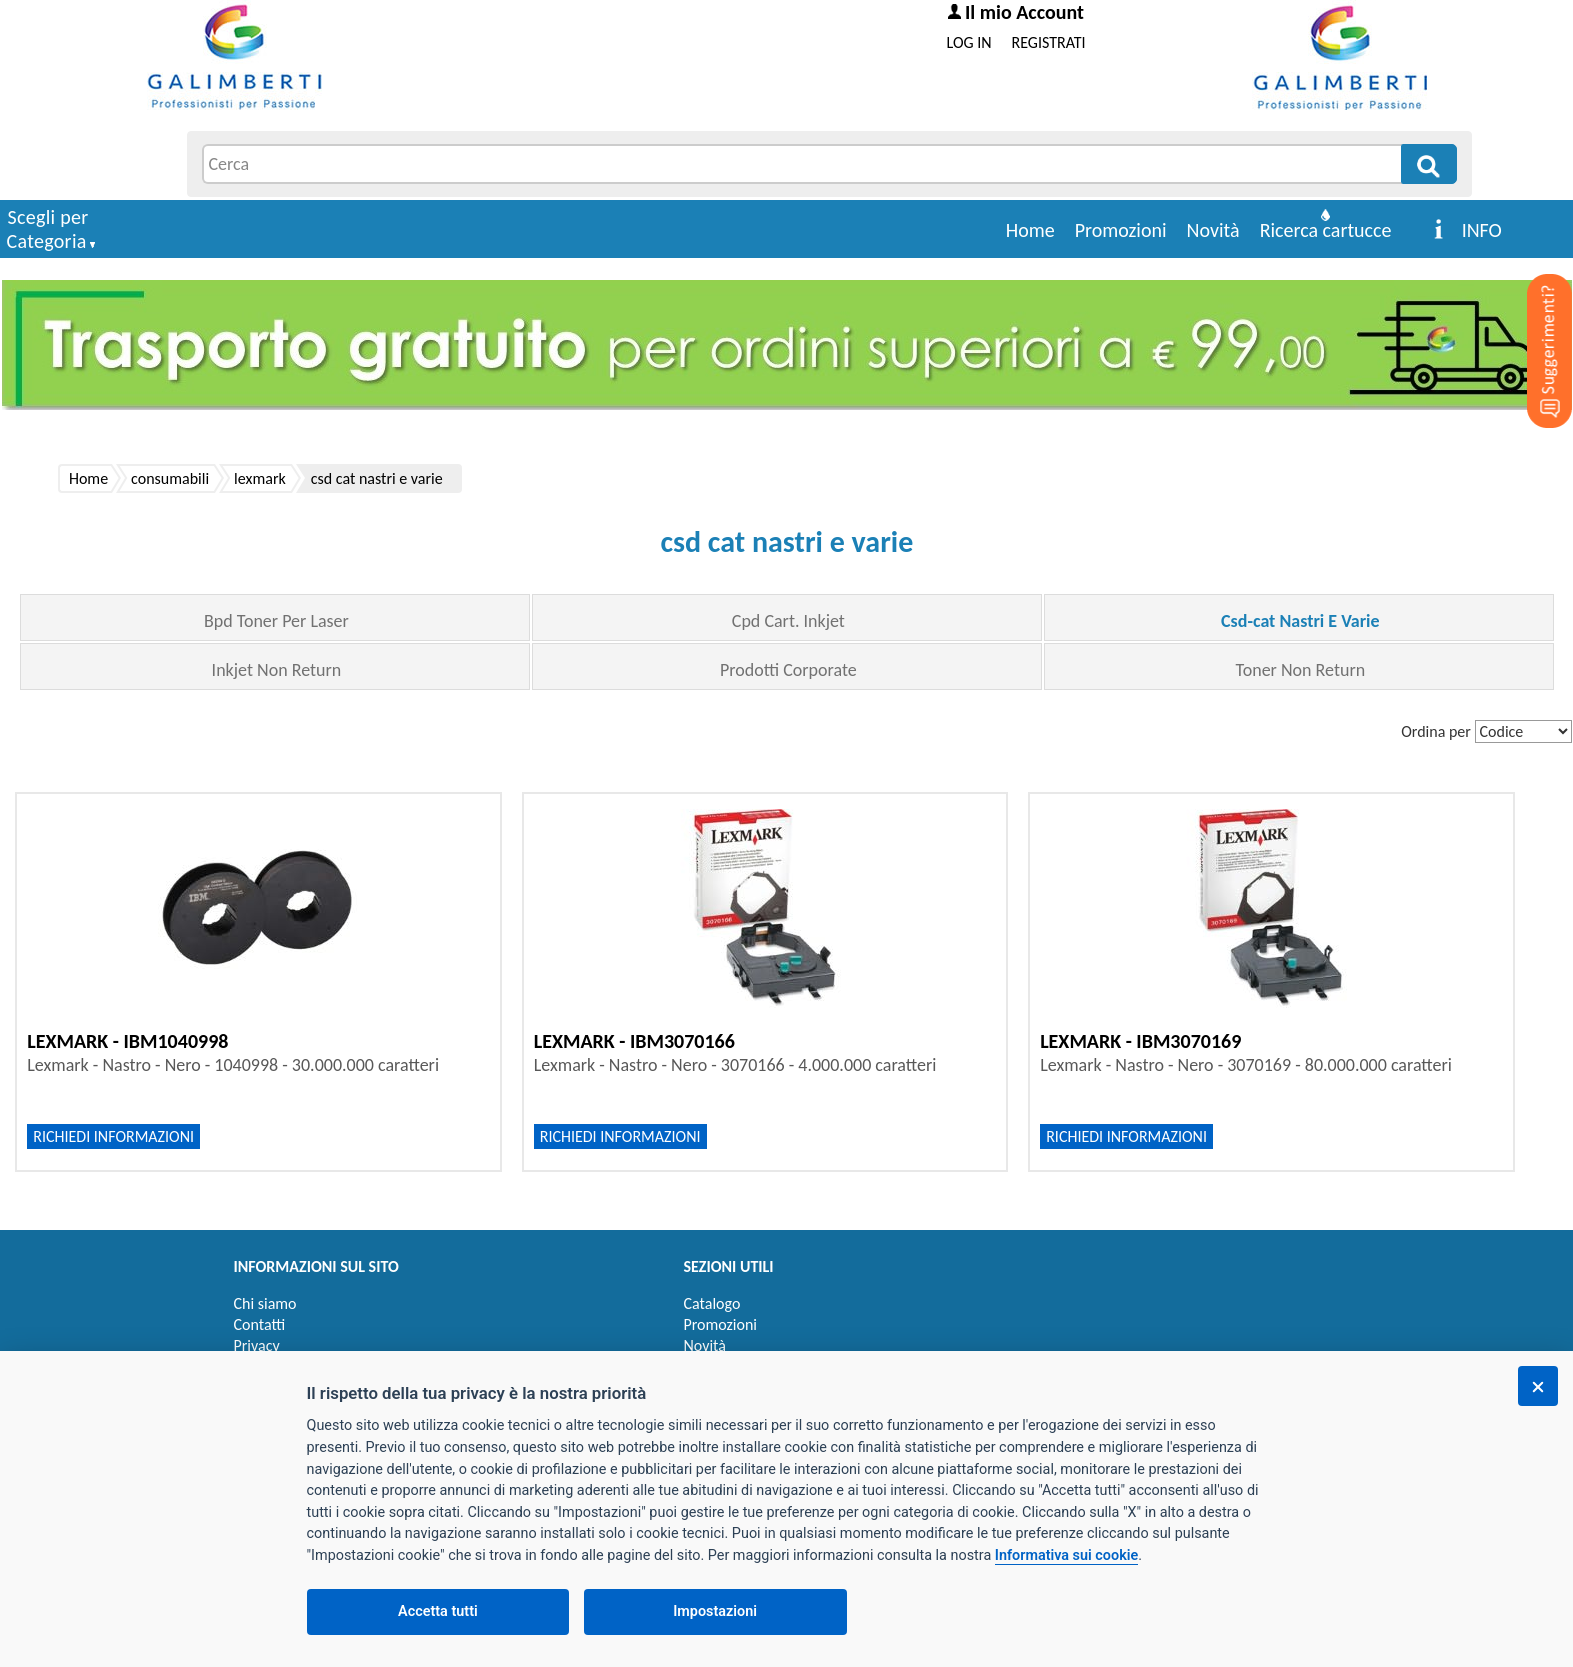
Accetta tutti (438, 1611)
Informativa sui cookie (1066, 1555)
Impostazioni (715, 1611)
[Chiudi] (1538, 1386)
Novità (1213, 230)
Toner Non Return (1301, 670)
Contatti (260, 1324)
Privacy (257, 1345)
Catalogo (712, 1303)
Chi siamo (265, 1303)
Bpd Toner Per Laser (276, 621)
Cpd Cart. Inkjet (788, 621)
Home (1030, 230)
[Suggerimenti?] (1533, 320)
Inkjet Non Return (277, 670)
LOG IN (969, 42)
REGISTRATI (1049, 42)
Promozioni (1121, 230)
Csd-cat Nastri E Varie (1300, 621)
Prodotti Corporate (788, 670)
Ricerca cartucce (1326, 230)
